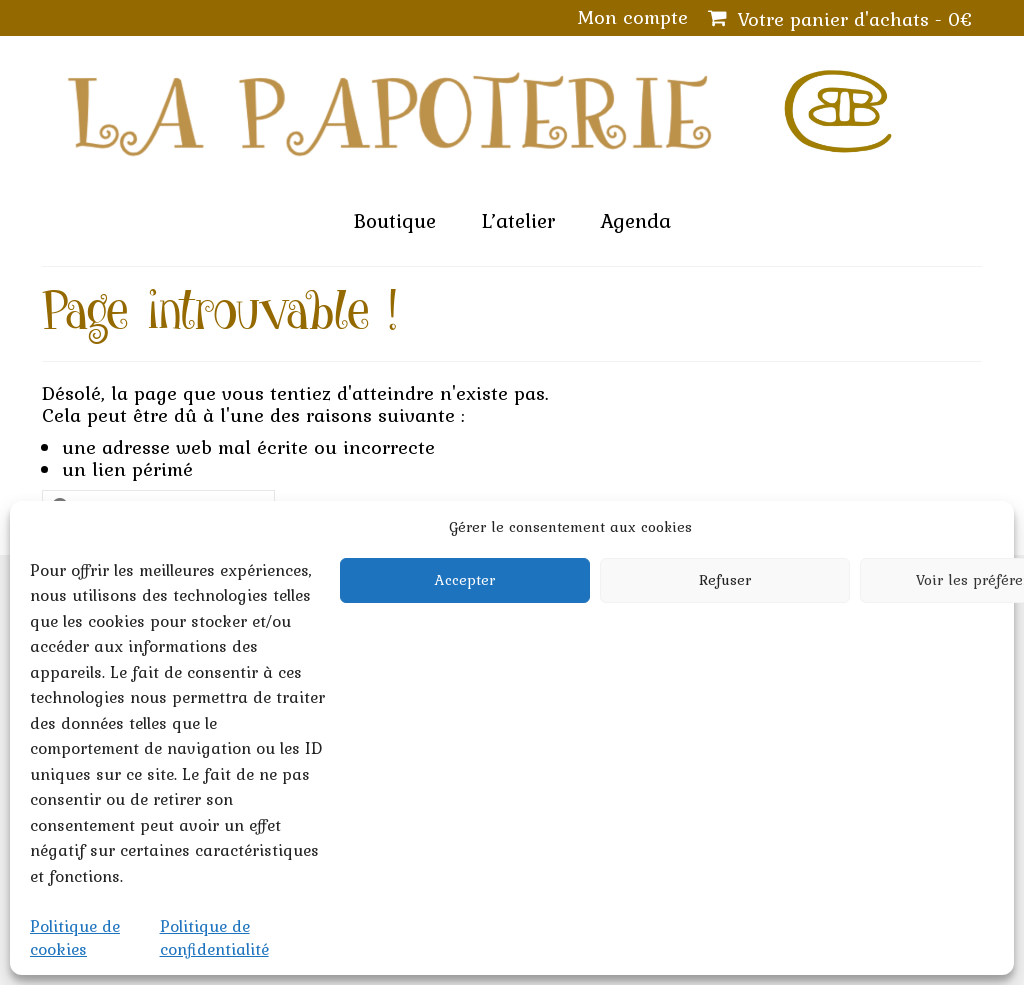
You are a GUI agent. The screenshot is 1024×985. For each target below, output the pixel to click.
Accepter (465, 580)
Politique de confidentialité (214, 937)
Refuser (725, 580)
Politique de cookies (75, 937)
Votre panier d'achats (840, 19)
